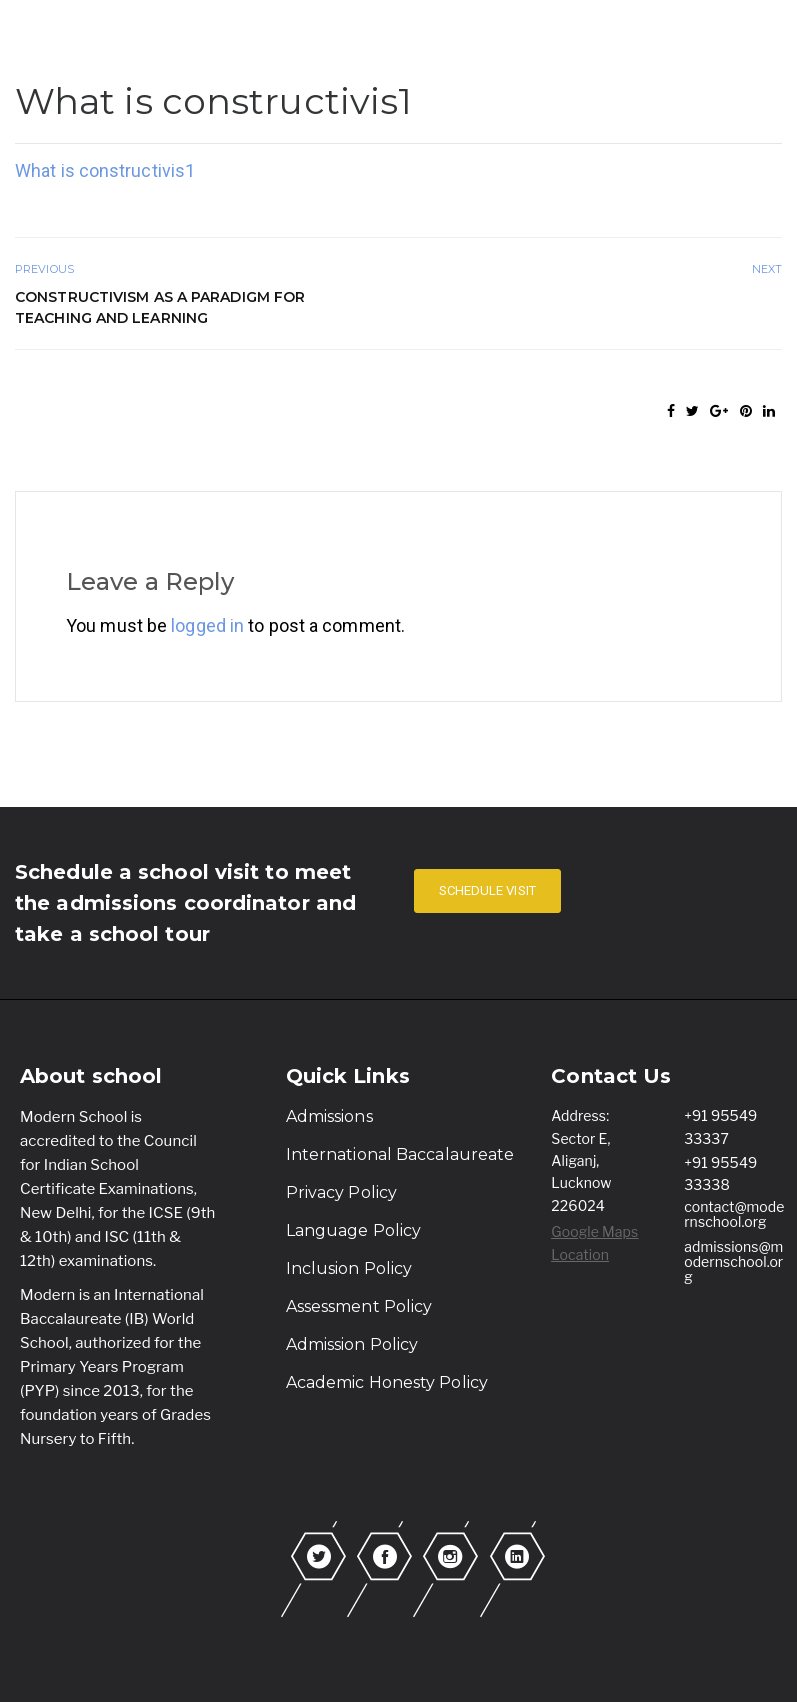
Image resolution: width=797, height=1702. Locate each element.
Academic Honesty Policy (387, 1382)
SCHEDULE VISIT (487, 890)
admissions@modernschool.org (733, 1261)
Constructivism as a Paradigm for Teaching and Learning (160, 307)
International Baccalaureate (400, 1154)
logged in (207, 625)
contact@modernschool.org (734, 1214)
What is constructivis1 (105, 170)
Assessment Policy (359, 1306)
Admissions (329, 1116)
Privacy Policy (341, 1192)
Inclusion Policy (349, 1268)
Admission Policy (352, 1344)
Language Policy (354, 1230)
